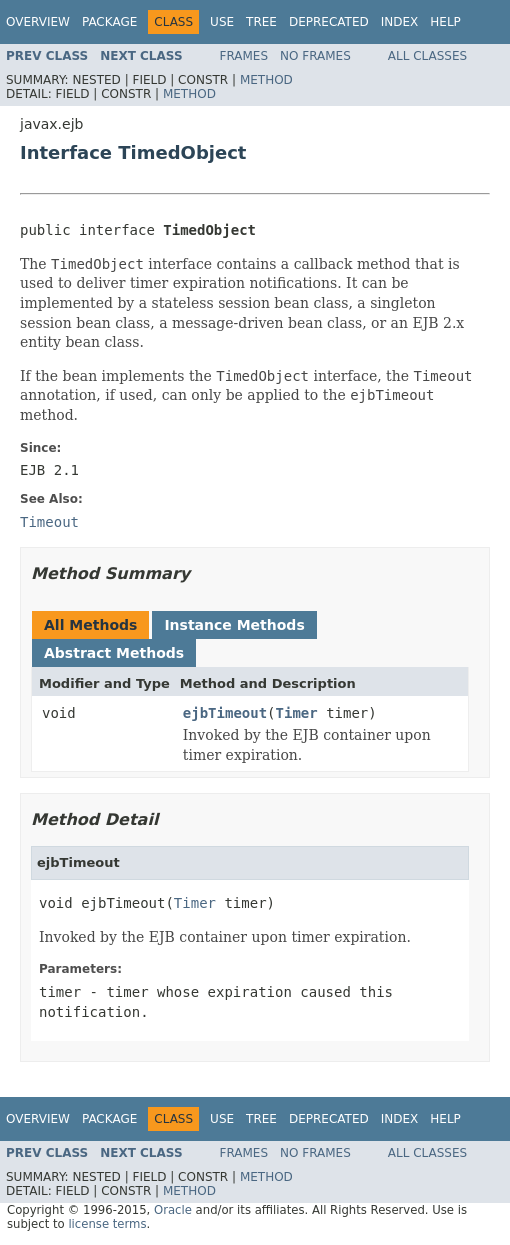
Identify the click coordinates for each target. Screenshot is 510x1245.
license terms (107, 1224)
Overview (38, 22)
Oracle (173, 1210)
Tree (261, 22)
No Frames (315, 56)
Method (266, 80)
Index (400, 22)
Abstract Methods (114, 653)
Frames (244, 56)
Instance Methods (234, 625)
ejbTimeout (225, 713)
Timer (297, 713)
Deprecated (329, 22)
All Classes (427, 56)
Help (445, 22)
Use (222, 22)
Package (109, 22)
